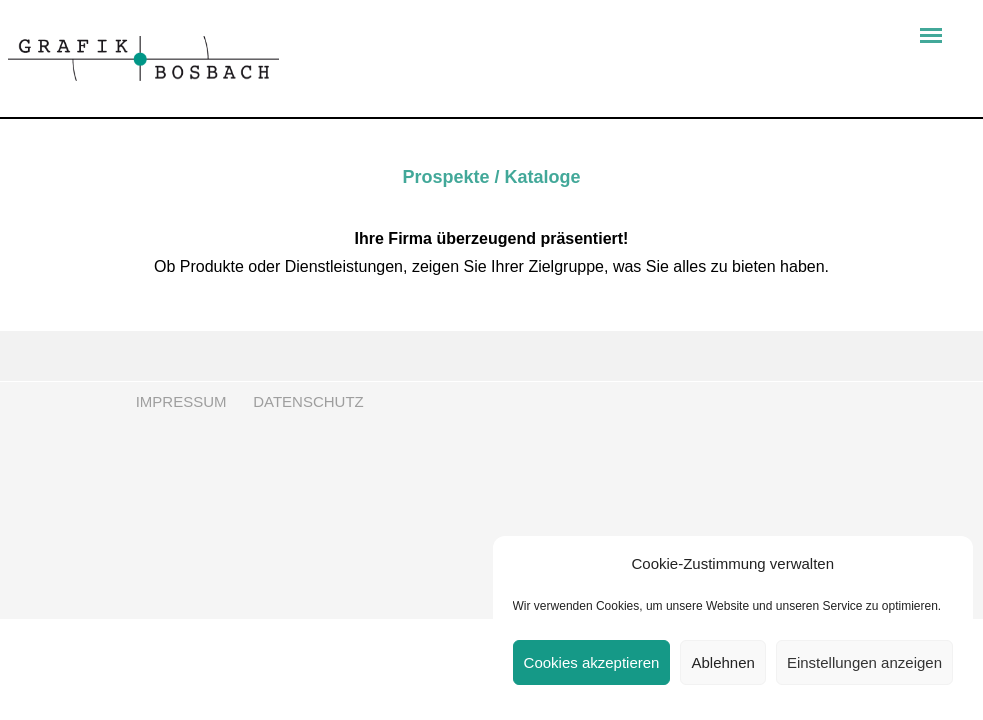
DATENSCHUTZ (308, 401)
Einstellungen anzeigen (864, 662)
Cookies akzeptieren (592, 662)
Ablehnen (722, 662)
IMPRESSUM (179, 401)
